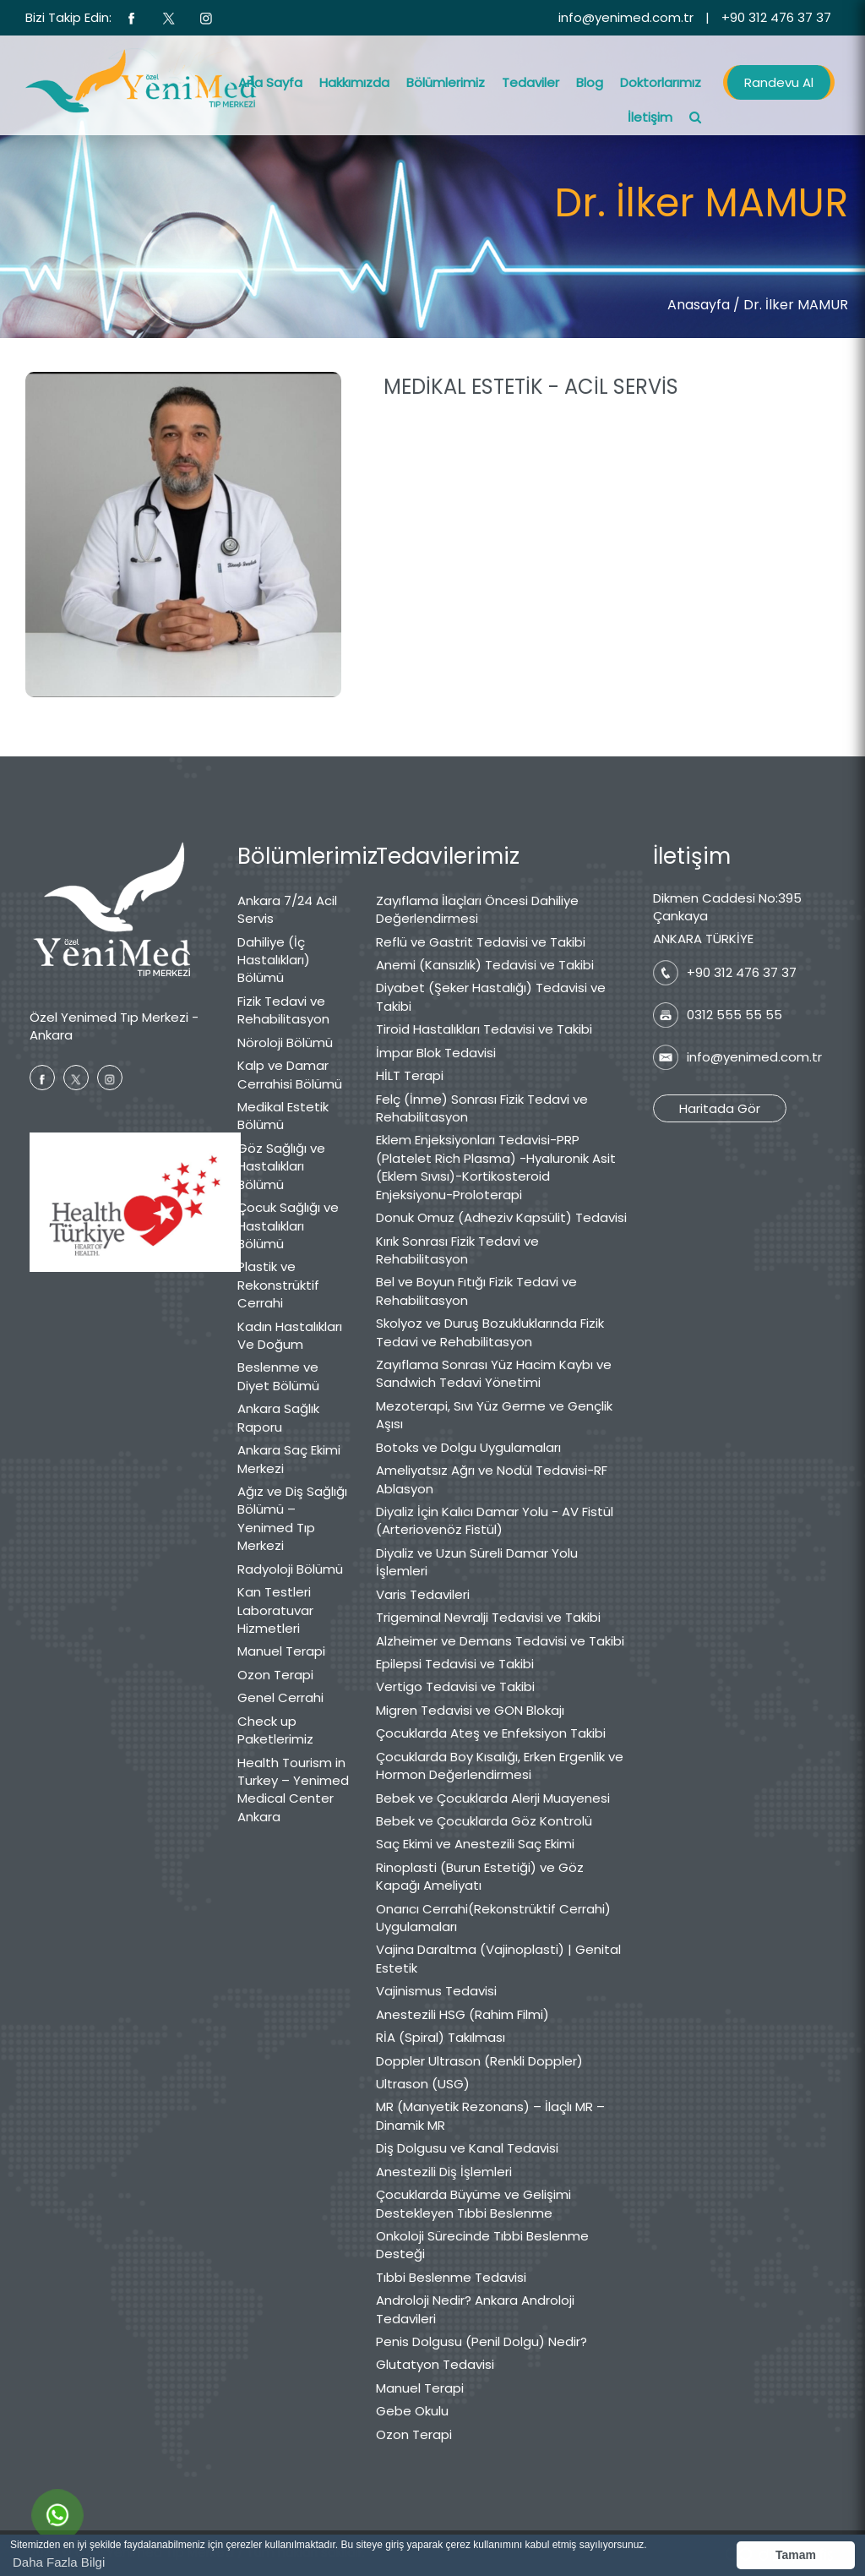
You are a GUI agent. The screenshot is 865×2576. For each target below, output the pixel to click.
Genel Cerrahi (280, 1697)
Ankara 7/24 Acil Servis (287, 909)
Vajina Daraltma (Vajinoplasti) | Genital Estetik (498, 1958)
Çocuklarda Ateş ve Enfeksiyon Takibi (491, 1733)
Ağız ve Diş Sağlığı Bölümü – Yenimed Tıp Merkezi (292, 1518)
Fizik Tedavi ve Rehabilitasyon (283, 1010)
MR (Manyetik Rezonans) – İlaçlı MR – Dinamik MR (490, 2115)
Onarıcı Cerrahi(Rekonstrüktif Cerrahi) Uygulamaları (493, 1917)
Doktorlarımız (660, 82)
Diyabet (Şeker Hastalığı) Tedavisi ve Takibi (491, 996)
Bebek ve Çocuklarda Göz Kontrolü (484, 1821)
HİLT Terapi (409, 1075)
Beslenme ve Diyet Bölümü (278, 1376)
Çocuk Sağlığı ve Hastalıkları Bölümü (288, 1225)
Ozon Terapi (275, 1675)
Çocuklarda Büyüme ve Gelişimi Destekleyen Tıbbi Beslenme (473, 2203)
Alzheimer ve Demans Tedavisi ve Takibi (500, 1641)
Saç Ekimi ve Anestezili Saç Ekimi (475, 1844)
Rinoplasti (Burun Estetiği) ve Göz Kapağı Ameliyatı (480, 1876)
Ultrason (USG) (423, 2084)
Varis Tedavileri (423, 1594)
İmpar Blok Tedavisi (436, 1053)
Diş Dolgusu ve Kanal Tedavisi (467, 2148)
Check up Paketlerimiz (275, 1730)
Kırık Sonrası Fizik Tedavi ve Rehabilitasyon (457, 1250)
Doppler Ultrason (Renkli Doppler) (479, 2061)
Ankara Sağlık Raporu (278, 1417)
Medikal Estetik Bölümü (283, 1115)
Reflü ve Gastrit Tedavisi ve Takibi (480, 942)
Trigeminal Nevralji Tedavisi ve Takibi (488, 1617)
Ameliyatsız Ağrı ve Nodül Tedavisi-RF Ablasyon (491, 1479)
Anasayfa (698, 304)
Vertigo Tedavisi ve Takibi (455, 1686)
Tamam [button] (795, 2555)
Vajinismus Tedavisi (436, 1991)
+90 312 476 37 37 (776, 17)
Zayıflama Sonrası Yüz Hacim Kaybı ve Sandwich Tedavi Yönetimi (494, 1373)
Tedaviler (530, 82)
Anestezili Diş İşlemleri (444, 2171)
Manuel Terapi (281, 1651)
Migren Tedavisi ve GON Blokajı (470, 1710)
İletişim (650, 117)
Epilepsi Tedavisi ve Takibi (455, 1664)
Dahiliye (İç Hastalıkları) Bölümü (273, 960)
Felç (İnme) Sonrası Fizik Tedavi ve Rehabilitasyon (482, 1108)
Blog (589, 82)
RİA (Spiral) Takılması (440, 2037)
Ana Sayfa (270, 82)
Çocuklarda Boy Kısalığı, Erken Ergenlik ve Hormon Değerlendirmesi (499, 1765)
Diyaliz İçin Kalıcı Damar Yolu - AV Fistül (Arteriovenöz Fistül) (494, 1520)
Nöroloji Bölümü (285, 1042)
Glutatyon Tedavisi (435, 2364)
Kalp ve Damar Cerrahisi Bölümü (289, 1074)
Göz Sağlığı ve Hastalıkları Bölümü (281, 1166)
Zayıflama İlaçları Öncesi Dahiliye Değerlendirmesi (477, 909)
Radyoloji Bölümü (290, 1569)
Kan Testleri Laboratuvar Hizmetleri (275, 1610)
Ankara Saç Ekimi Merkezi (288, 1458)
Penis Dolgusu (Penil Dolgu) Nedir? (481, 2341)
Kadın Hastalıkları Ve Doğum (289, 1335)
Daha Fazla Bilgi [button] (59, 2562)
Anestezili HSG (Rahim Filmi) (462, 2014)
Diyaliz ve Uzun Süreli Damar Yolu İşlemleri (477, 1562)
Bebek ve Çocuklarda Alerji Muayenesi (493, 1798)
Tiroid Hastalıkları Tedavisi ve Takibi (484, 1029)
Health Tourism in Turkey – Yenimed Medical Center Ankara (293, 1790)
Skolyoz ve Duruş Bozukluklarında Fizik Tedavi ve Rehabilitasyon (490, 1332)
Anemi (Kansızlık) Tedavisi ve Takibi (485, 965)
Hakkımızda (354, 82)
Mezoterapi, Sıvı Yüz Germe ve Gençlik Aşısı (494, 1415)
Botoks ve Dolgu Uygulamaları (468, 1447)
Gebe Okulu (412, 2411)
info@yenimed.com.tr (626, 17)
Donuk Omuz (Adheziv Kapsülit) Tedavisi (501, 1217)
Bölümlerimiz (445, 82)
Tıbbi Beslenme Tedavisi (451, 2277)
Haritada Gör (719, 1108)
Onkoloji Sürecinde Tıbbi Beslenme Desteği (482, 2244)
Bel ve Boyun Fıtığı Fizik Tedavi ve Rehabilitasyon (476, 1290)
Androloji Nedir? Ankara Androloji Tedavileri (475, 2309)
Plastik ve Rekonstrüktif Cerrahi (278, 1285)
